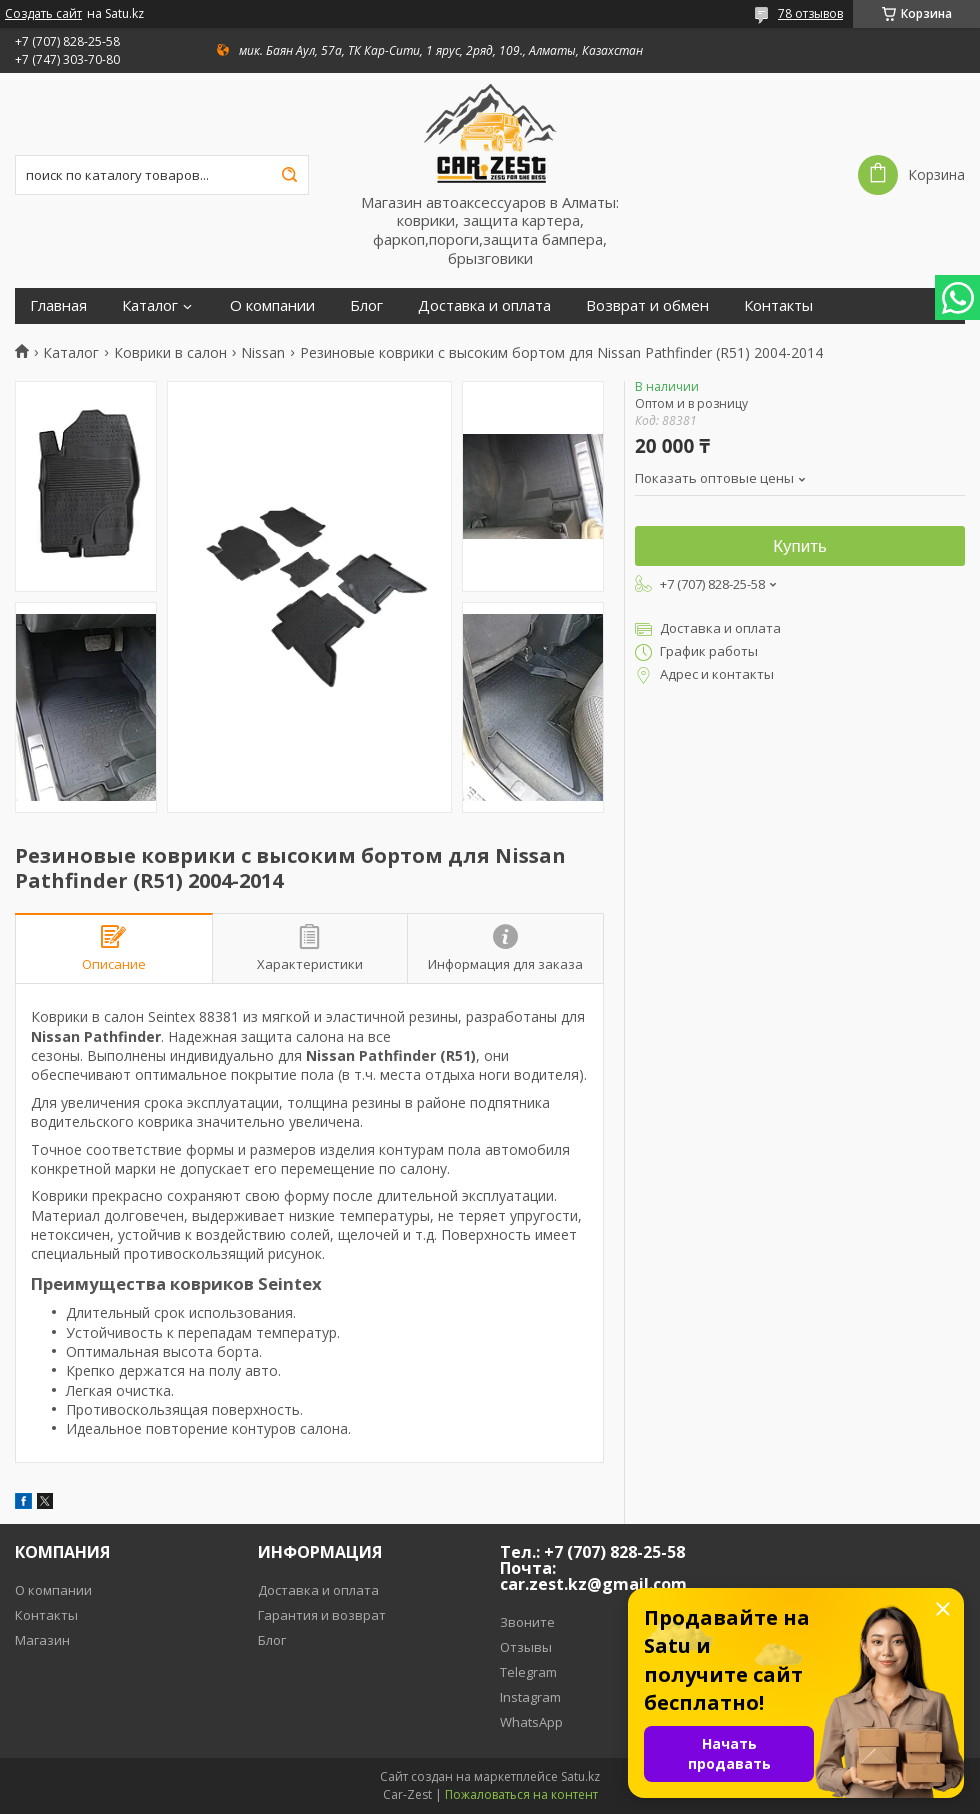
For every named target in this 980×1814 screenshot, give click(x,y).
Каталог (150, 305)
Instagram (530, 1697)
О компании (272, 305)
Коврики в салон (170, 353)
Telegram (528, 1672)
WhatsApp (531, 1722)
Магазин (42, 1640)
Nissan (263, 353)
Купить (800, 546)
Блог (366, 305)
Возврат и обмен (647, 305)
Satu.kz (580, 1776)
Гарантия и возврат (322, 1615)
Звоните (527, 1622)
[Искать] (289, 175)
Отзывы (526, 1647)
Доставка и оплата (484, 305)
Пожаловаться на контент (521, 1794)
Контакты (778, 305)
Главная (58, 305)
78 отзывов (810, 13)
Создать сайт (43, 14)
